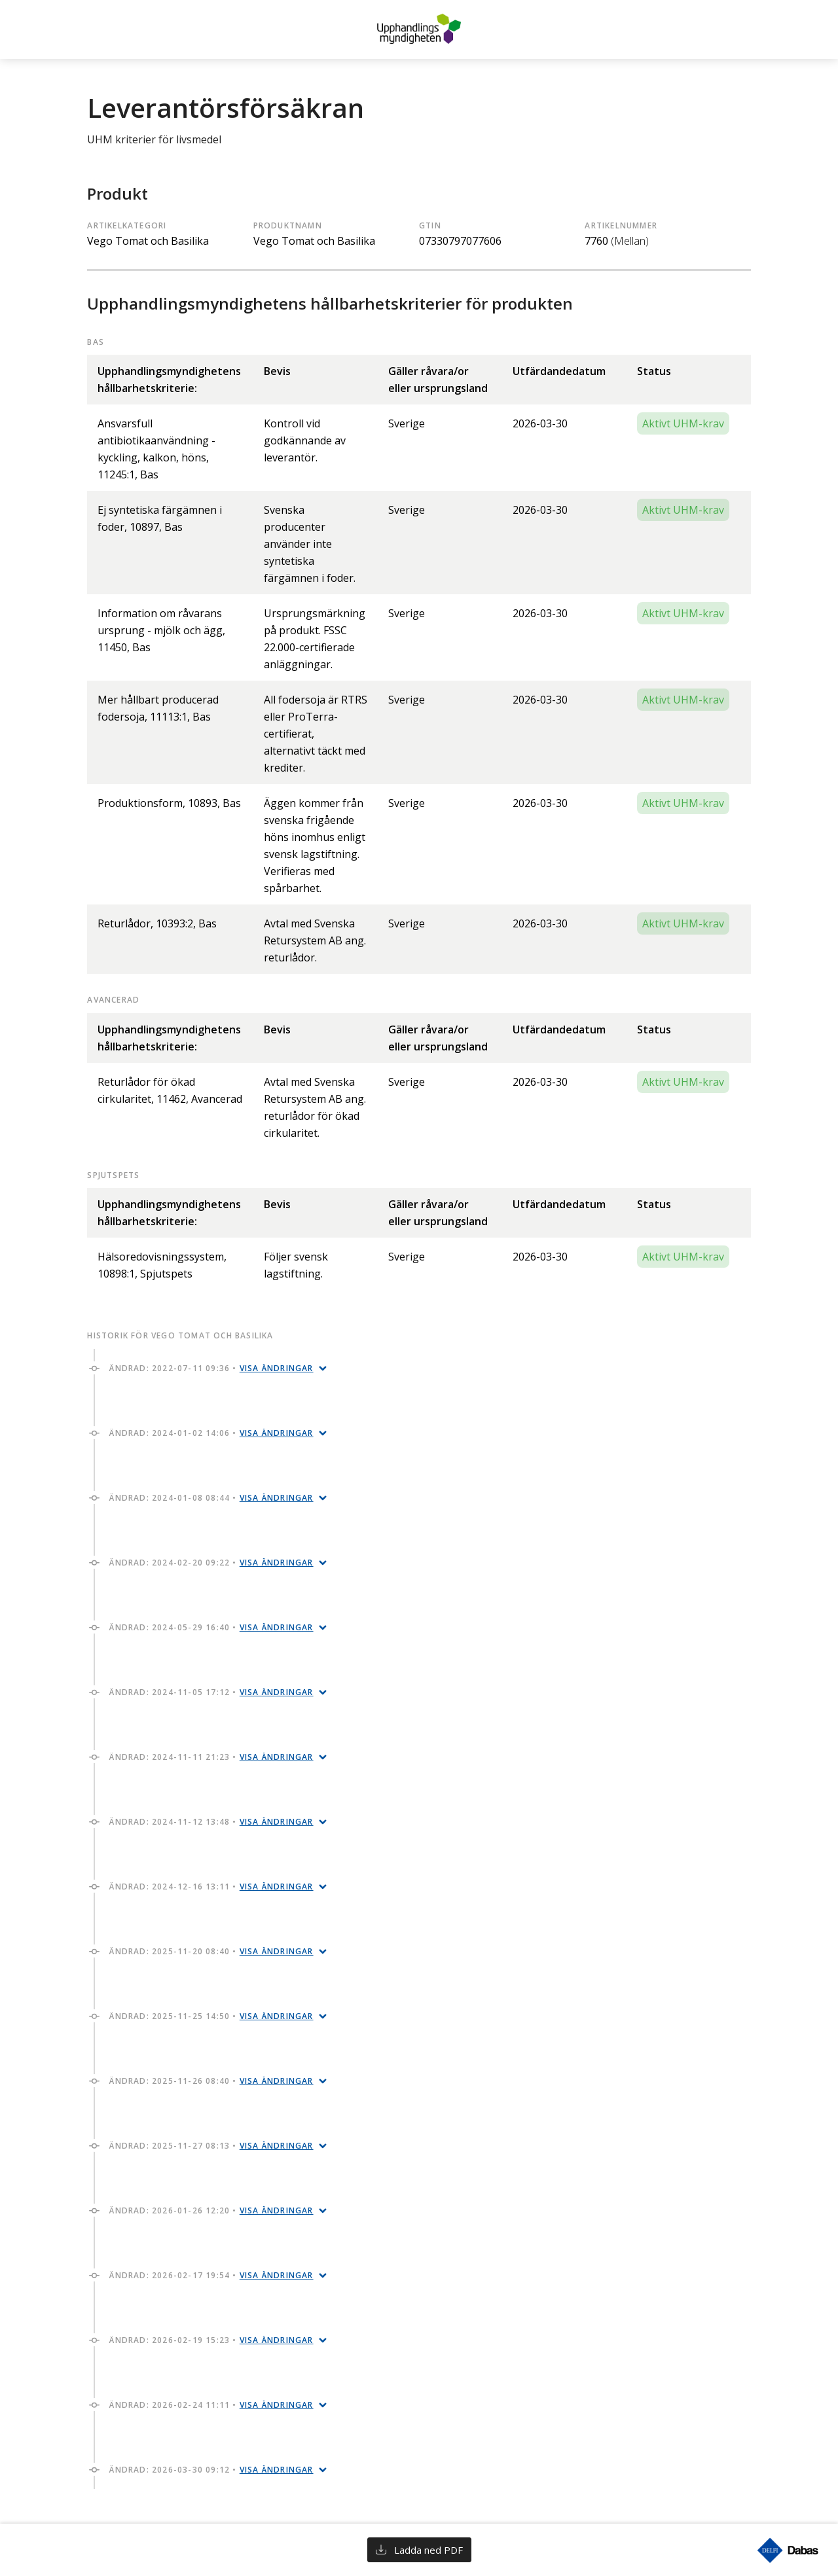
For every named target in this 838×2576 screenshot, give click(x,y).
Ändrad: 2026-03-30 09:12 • (211, 2469)
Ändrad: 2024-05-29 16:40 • (211, 1627)
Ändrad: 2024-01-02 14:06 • (211, 1433)
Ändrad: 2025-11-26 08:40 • (211, 2080)
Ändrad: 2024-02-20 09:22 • (211, 1562)
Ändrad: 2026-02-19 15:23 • (211, 2340)
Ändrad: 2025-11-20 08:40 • (211, 1951)
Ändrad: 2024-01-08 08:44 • (211, 1497)
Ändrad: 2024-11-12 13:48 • (211, 1821)
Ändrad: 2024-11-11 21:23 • (211, 1756)
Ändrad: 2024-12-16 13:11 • (211, 1886)
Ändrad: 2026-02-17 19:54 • (211, 2275)
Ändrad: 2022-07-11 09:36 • (211, 1368)
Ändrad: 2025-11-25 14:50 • (211, 2016)
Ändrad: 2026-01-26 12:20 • (211, 2210)
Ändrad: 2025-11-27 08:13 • (211, 2145)
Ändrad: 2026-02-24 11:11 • (211, 2404)
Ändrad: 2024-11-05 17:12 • (211, 1692)
